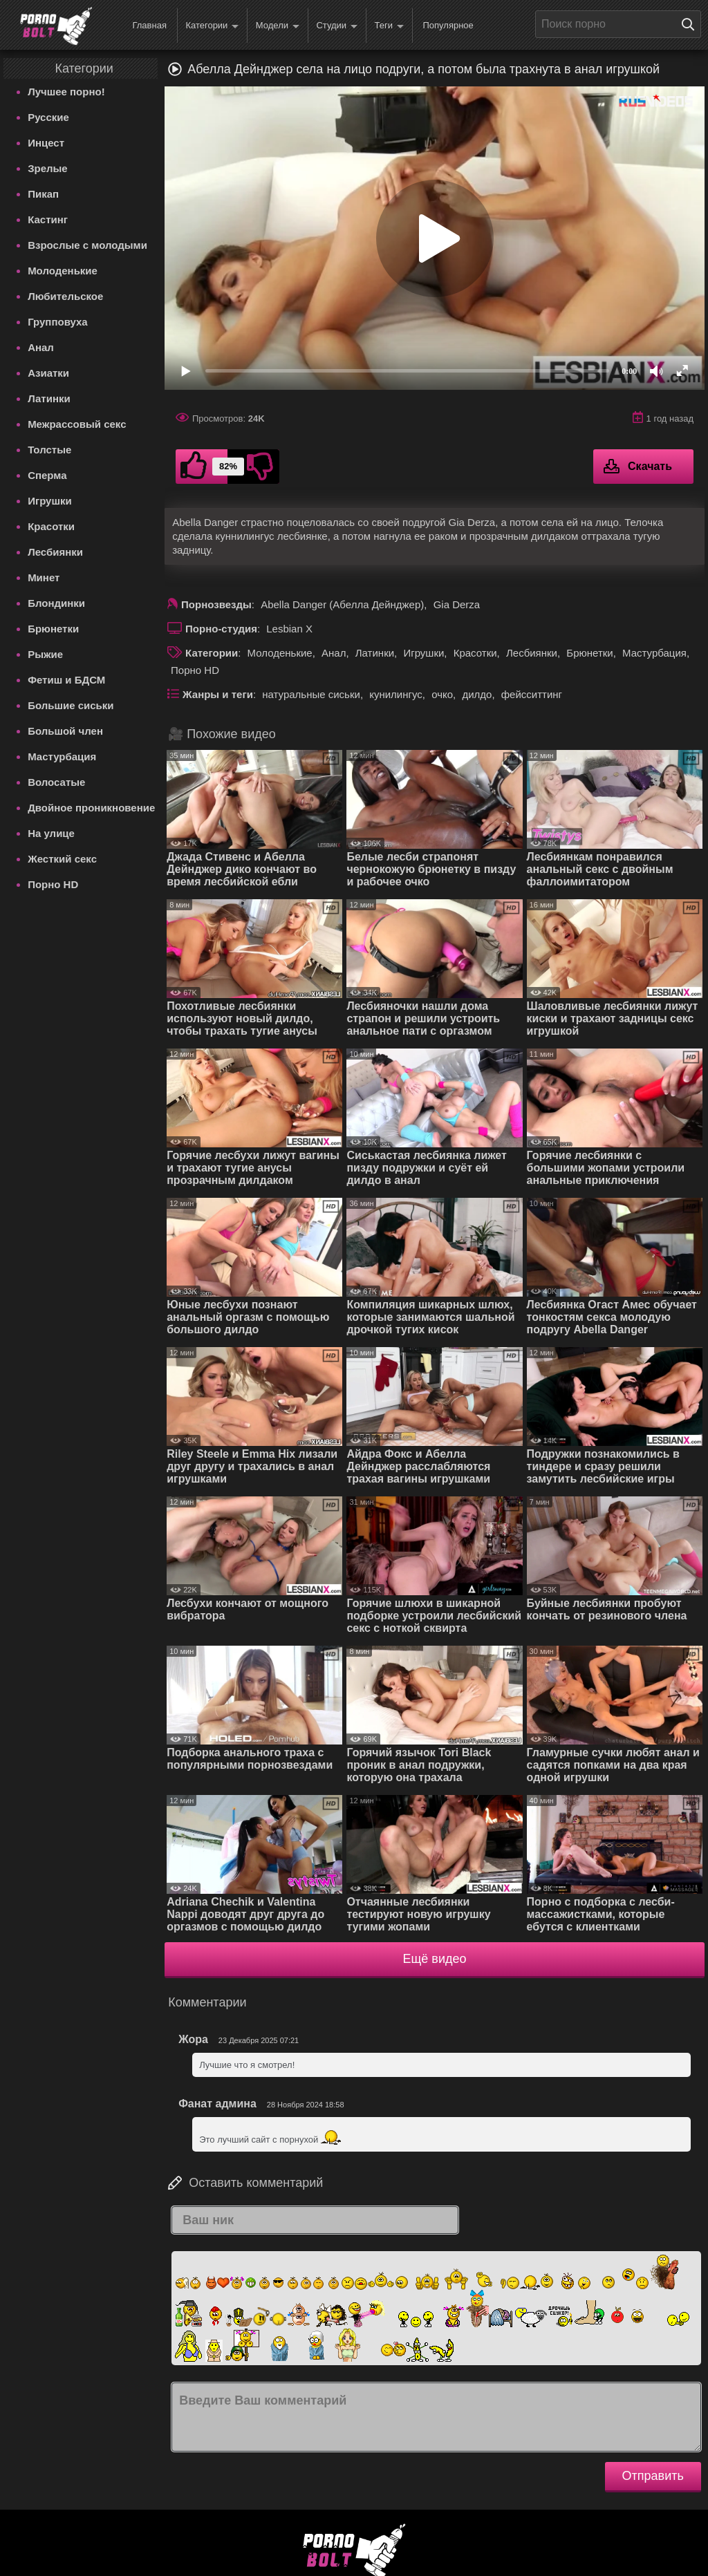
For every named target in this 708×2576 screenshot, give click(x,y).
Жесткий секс (62, 859)
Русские (48, 117)
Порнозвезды (216, 604)
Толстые (49, 449)
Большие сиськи (70, 705)
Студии (336, 26)
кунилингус (395, 694)
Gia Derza (457, 604)
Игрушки (50, 501)
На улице (51, 833)
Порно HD (53, 884)
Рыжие (45, 654)
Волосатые (56, 782)
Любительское (65, 296)
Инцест (46, 143)
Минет (43, 577)
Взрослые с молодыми (87, 245)
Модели (277, 26)
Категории (212, 26)
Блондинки (56, 603)
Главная (149, 25)
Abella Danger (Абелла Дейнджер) (342, 604)
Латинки (49, 398)
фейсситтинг (531, 694)
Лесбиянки (55, 552)
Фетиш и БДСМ (66, 680)
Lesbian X (289, 628)
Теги (389, 26)
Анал (41, 347)
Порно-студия (221, 628)
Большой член (65, 731)
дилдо (477, 694)
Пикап (43, 194)
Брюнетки (53, 628)
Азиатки (48, 373)
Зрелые (48, 168)
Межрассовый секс (77, 424)
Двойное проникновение (91, 808)
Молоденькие (62, 270)
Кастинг (48, 219)
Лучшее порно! (66, 91)
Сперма (47, 475)
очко (442, 694)
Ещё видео (435, 1959)
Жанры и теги (218, 694)
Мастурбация (62, 756)
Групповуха (58, 322)
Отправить (653, 2476)
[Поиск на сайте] (691, 24)
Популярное (447, 25)
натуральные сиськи (311, 694)
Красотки (51, 526)
